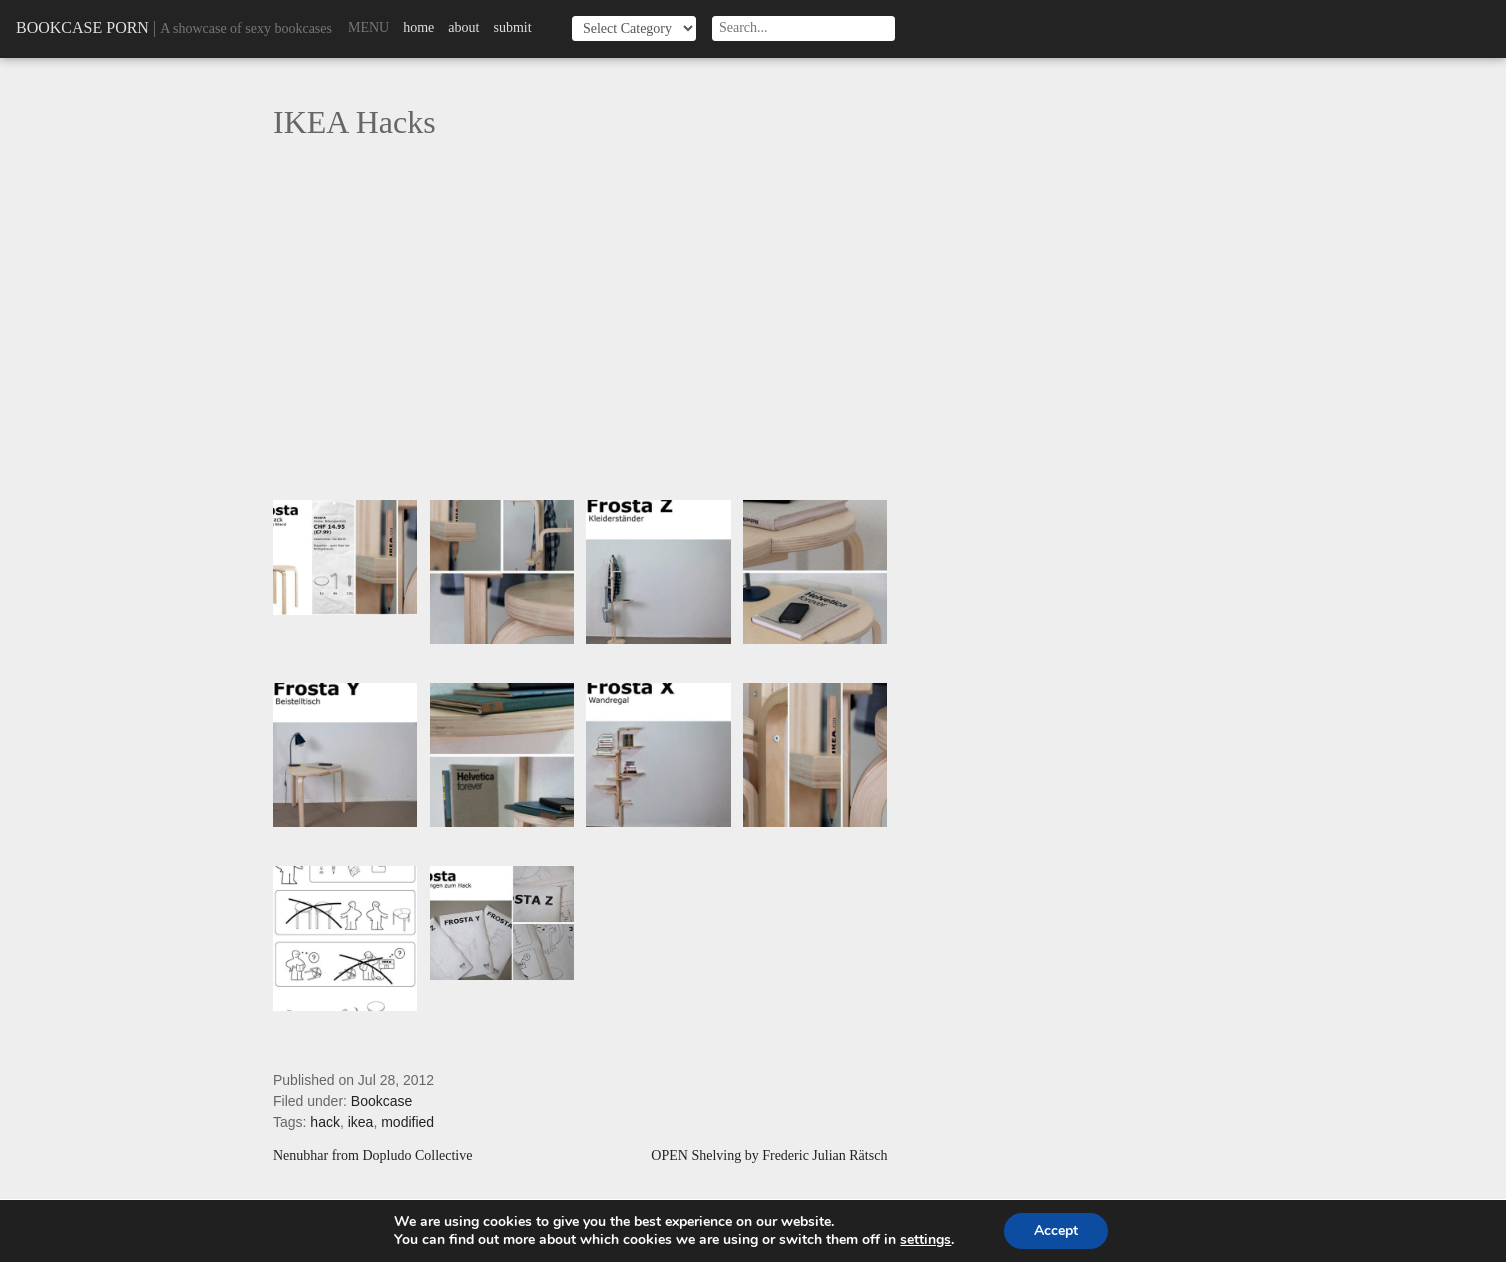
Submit (512, 27)
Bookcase (381, 1101)
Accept (1056, 1230)
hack (325, 1122)
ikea (361, 1122)
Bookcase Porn (82, 27)
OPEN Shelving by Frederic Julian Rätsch (769, 1156)
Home (418, 27)
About (463, 27)
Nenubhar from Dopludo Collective (372, 1156)
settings (925, 1240)
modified (407, 1122)
